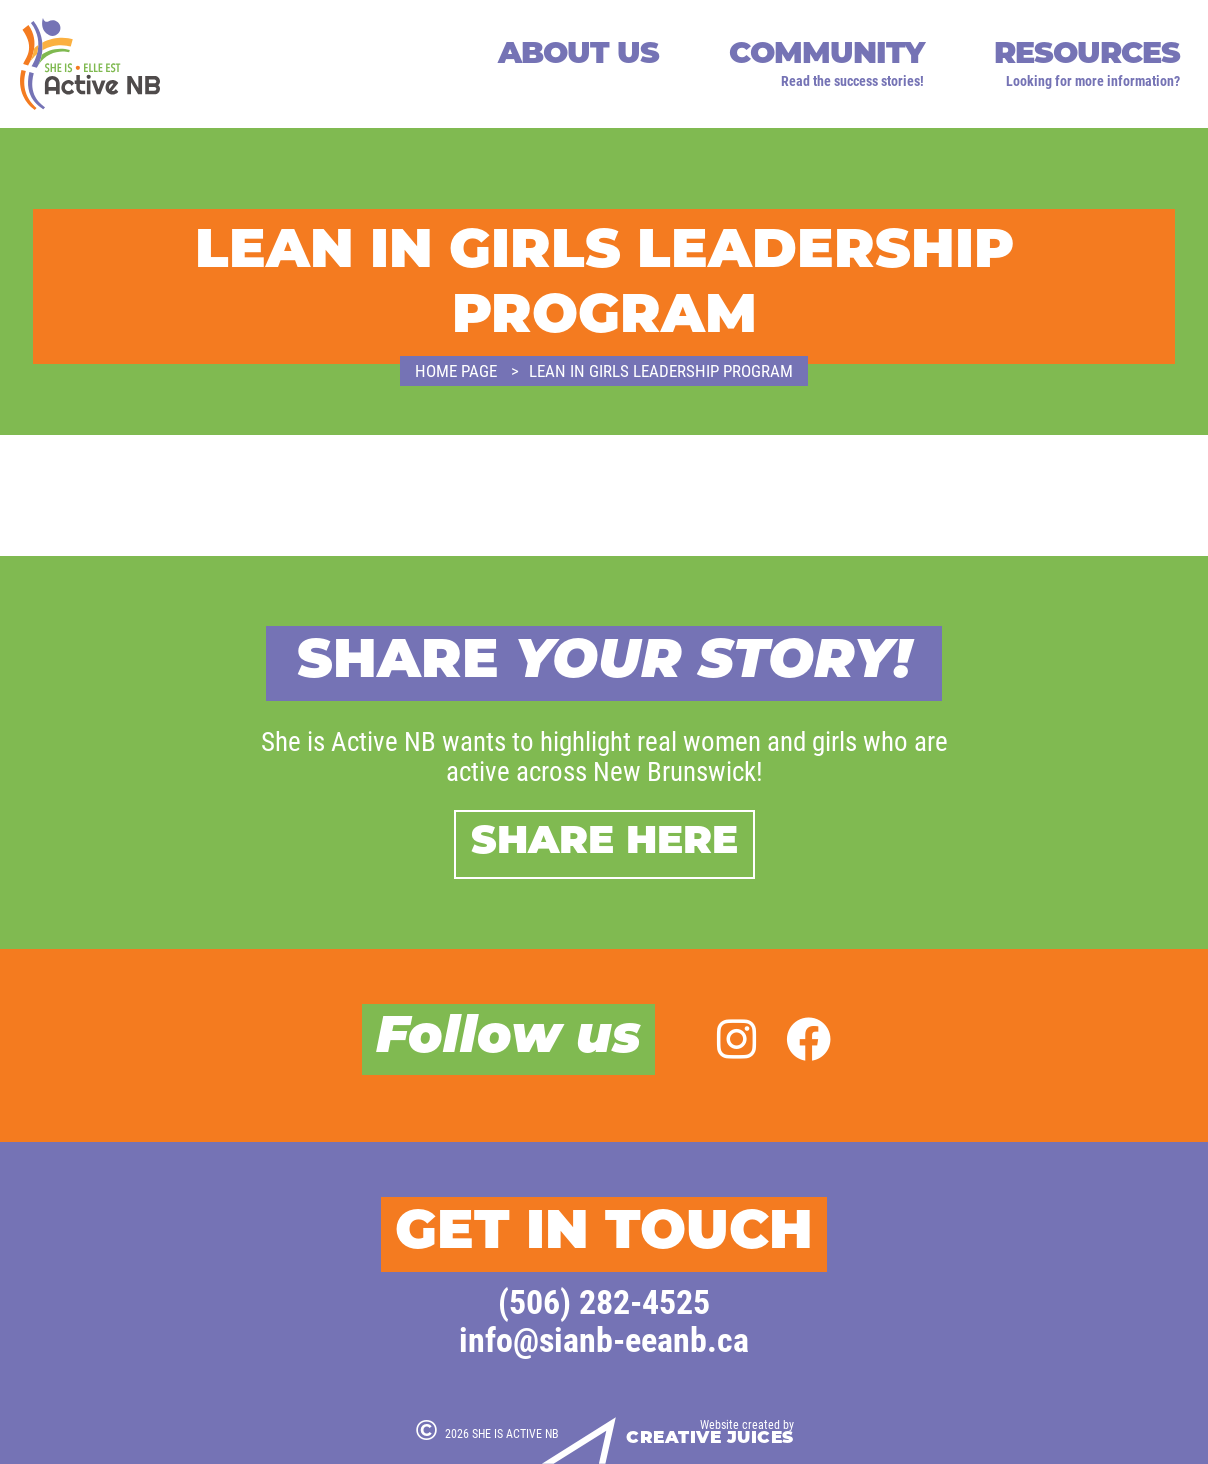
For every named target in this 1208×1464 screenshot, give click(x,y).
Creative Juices (710, 1438)
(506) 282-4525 (604, 1300)
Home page (456, 370)
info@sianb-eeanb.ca (604, 1338)
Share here (604, 843)
